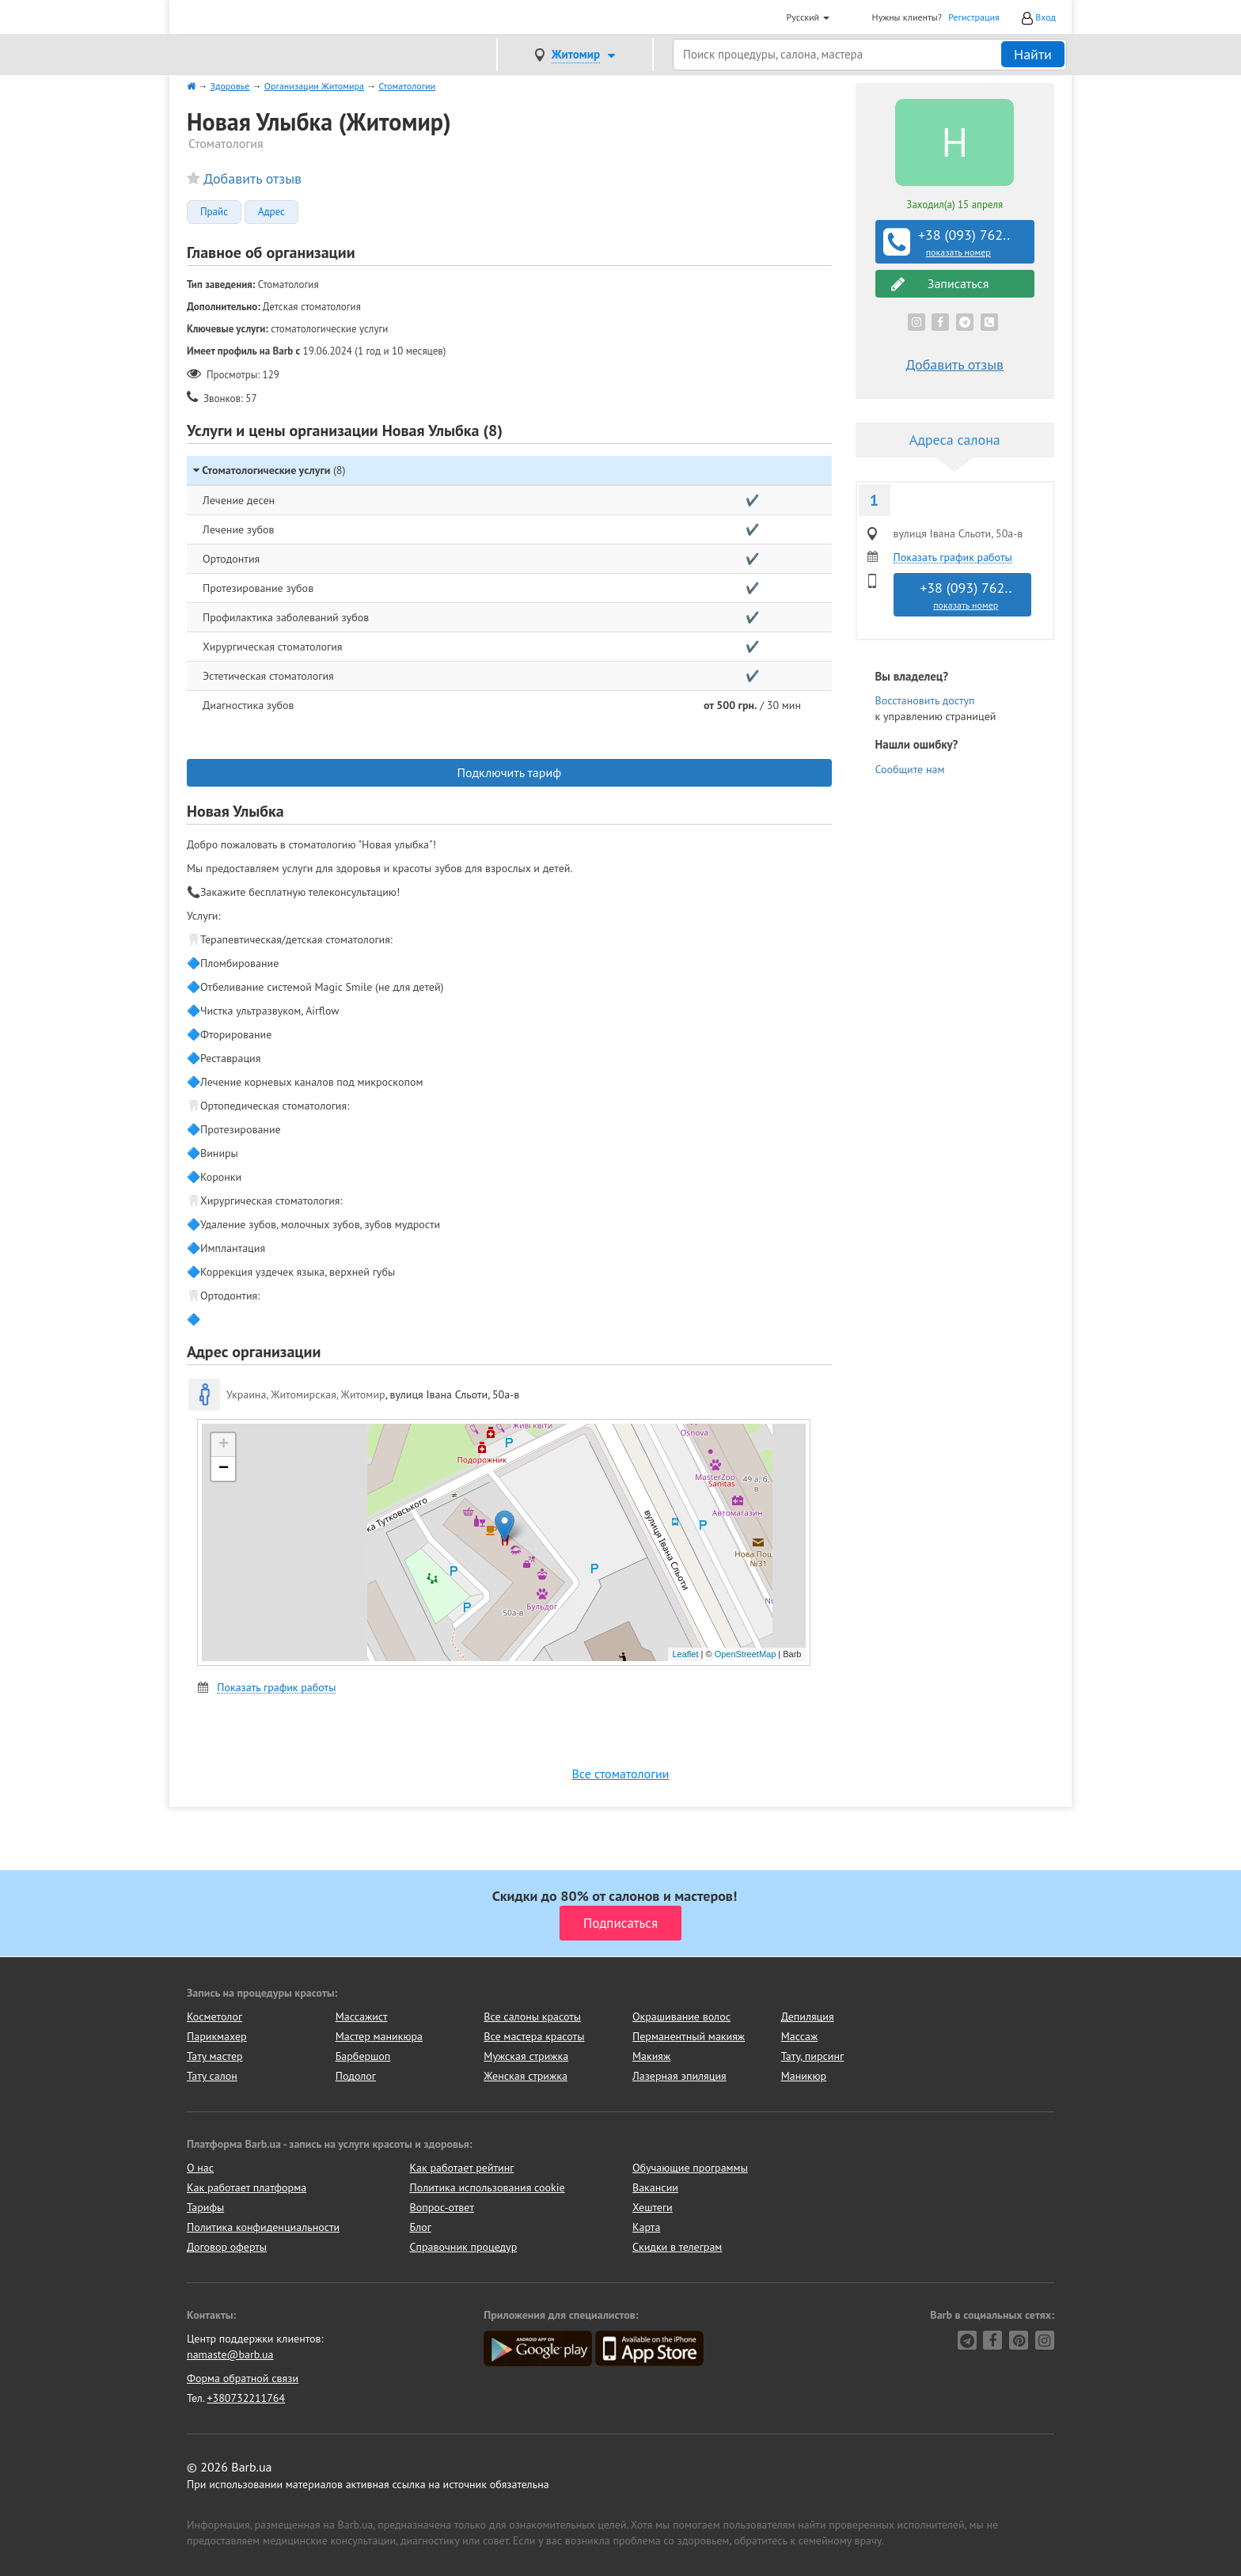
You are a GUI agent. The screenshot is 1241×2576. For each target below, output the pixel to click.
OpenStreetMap (745, 1654)
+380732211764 (246, 2398)
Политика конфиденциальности (263, 2227)
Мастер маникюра (379, 2036)
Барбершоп (363, 2056)
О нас (200, 2168)
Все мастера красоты (534, 2036)
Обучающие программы (690, 2168)
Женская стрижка (525, 2076)
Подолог (356, 2076)
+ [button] (223, 1445)
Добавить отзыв (252, 178)
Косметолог (214, 2016)
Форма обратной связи (242, 2378)
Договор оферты (227, 2247)
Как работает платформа (246, 2187)
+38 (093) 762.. (956, 242)
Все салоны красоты (532, 2016)
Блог (420, 2227)
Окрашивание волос (681, 2016)
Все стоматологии (620, 1773)
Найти (1033, 54)
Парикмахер (217, 2036)
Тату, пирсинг (812, 2056)
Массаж (799, 2036)
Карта (646, 2227)
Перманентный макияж (688, 2036)
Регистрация (974, 17)
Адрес (271, 212)
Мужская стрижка (526, 2056)
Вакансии (655, 2187)
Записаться (940, 283)
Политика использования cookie (487, 2187)
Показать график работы (276, 1688)
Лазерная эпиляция (679, 2076)
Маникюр (804, 2076)
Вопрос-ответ (442, 2207)
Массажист (362, 2016)
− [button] (223, 1469)
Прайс (214, 212)
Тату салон (212, 2076)
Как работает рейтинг (462, 2168)
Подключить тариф (509, 772)
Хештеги (652, 2207)
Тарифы (205, 2207)
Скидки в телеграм (677, 2247)
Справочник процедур (464, 2247)
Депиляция (807, 2016)
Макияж (651, 2056)
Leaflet (685, 1654)
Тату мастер (215, 2056)
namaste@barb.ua (230, 2354)
